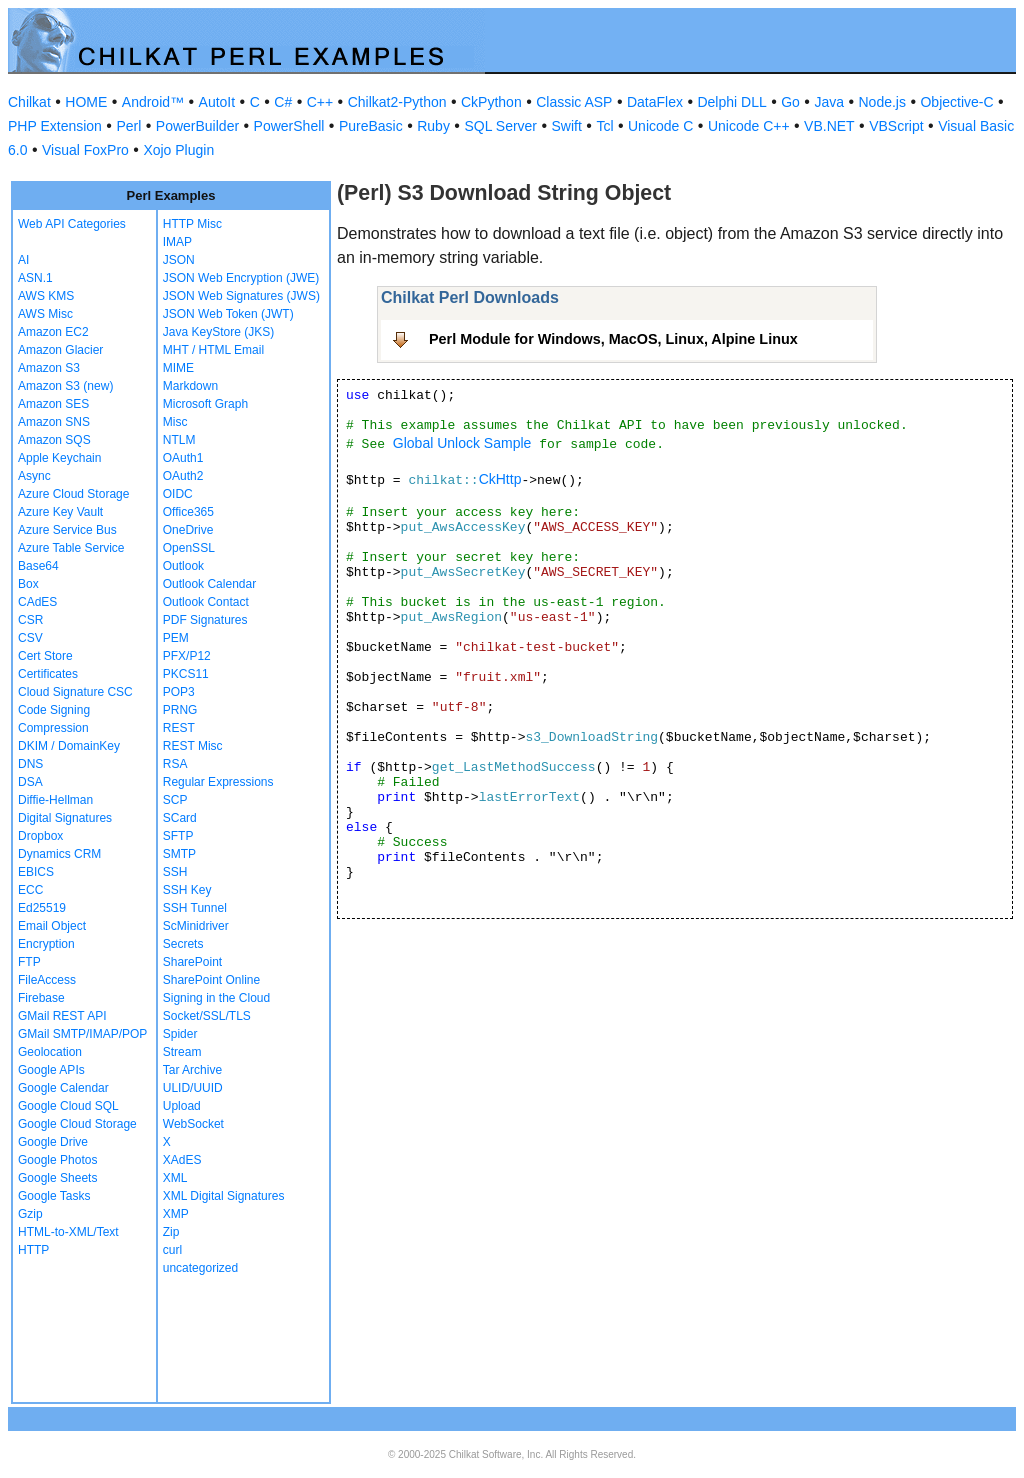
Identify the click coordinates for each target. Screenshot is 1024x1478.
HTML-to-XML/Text (68, 1232)
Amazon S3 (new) (65, 386)
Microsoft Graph (205, 404)
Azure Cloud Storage (73, 494)
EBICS (36, 872)
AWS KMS (46, 296)
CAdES (37, 602)
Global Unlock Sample (462, 443)
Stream (182, 1052)
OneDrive (188, 530)
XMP (176, 1214)
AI (23, 260)
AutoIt (217, 102)
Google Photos (57, 1160)
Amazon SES (53, 404)
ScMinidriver (196, 926)
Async (34, 476)
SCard (180, 818)
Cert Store (45, 656)
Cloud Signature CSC (75, 692)
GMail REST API (62, 1016)
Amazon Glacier (60, 350)
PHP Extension (55, 126)
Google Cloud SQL (68, 1106)
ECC (30, 890)
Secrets (183, 944)
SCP (175, 800)
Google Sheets (57, 1178)
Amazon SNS (54, 422)
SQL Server (500, 126)
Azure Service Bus (67, 530)
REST (179, 728)
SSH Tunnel (195, 908)
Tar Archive (192, 1070)
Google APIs (51, 1070)
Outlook (183, 566)
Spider (180, 1034)
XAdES (182, 1160)
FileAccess (47, 980)
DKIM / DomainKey (69, 746)
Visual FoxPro (85, 150)
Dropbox (40, 836)
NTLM (179, 440)
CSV (30, 638)
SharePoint (192, 962)
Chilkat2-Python (397, 102)
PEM (176, 638)
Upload (182, 1106)
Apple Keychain (59, 458)
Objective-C (956, 102)
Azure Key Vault (60, 512)
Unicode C (660, 126)
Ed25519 (42, 908)
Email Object (52, 926)
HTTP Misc (192, 224)
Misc (175, 422)
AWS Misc (45, 314)
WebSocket (193, 1124)
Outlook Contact (206, 602)
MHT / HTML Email (213, 350)
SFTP (178, 836)
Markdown (190, 386)
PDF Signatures (205, 620)
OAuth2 (183, 476)
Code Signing (54, 710)
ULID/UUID (193, 1088)
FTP (29, 962)
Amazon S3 (49, 368)
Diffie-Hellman (55, 800)
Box (28, 584)
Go (790, 102)
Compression (53, 728)
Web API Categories (72, 224)
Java (829, 102)
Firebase (41, 998)
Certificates (48, 674)
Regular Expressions (218, 782)
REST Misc (193, 746)
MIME (178, 368)
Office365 (188, 512)
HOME (86, 102)
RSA (175, 764)
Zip (171, 1232)
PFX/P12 (187, 656)
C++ (320, 102)
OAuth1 (183, 458)
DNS (30, 764)
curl (172, 1250)
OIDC (178, 494)
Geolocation (50, 1052)
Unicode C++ (749, 126)
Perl (128, 126)
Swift (567, 126)
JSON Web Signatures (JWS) (241, 296)
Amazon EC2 (53, 332)
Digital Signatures (65, 818)
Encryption (46, 944)
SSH (175, 872)
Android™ (153, 102)
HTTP (33, 1250)
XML (175, 1178)
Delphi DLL (731, 102)
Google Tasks (54, 1196)
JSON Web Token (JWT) (228, 314)
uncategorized (200, 1268)
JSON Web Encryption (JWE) (241, 278)
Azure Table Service (71, 548)
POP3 (179, 692)
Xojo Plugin (178, 150)
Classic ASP (574, 102)
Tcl (604, 126)
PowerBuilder (197, 126)
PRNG (180, 710)
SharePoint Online (211, 980)
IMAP (177, 242)
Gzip (30, 1214)
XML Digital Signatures (224, 1196)
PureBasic (371, 126)
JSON (179, 260)
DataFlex (655, 102)
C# (283, 102)
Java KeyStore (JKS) (218, 332)
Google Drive (53, 1142)
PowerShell (289, 126)
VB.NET (829, 126)
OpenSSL (189, 548)
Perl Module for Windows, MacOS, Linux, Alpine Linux (613, 339)
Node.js (882, 102)
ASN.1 (35, 278)
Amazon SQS (54, 440)
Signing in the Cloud (216, 998)
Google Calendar (63, 1088)
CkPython (491, 102)
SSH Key (187, 890)
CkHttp (500, 479)
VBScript (896, 126)
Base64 (38, 566)
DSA (30, 782)
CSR (30, 620)
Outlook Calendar (209, 584)
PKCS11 (186, 674)
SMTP (179, 854)
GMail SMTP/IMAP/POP (82, 1034)
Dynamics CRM (59, 854)
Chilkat (29, 102)
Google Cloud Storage (77, 1124)
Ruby (433, 126)
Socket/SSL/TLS (207, 1016)
